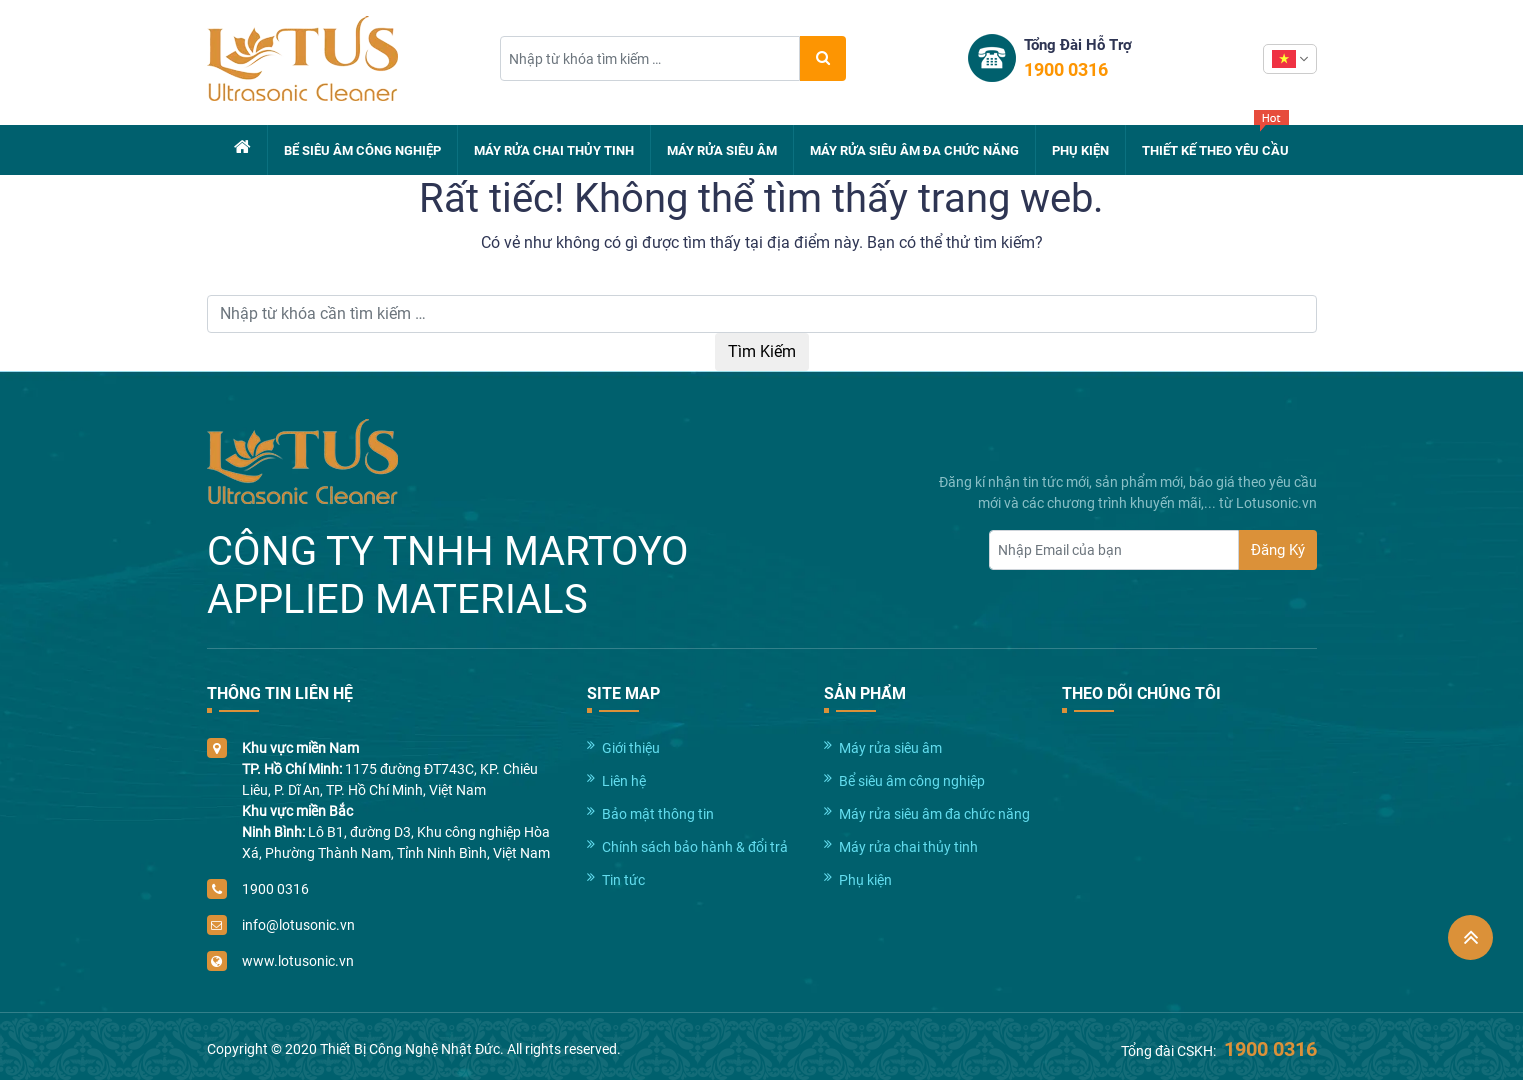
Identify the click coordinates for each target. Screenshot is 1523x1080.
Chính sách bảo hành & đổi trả (695, 847)
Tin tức (623, 880)
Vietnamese (1284, 59)
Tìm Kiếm (762, 351)
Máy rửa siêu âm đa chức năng (914, 150)
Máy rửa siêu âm (722, 150)
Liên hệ (624, 781)
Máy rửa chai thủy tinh (554, 150)
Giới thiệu (631, 748)
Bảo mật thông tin (658, 814)
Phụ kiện (1080, 150)
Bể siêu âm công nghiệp (362, 150)
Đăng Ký (1278, 550)
